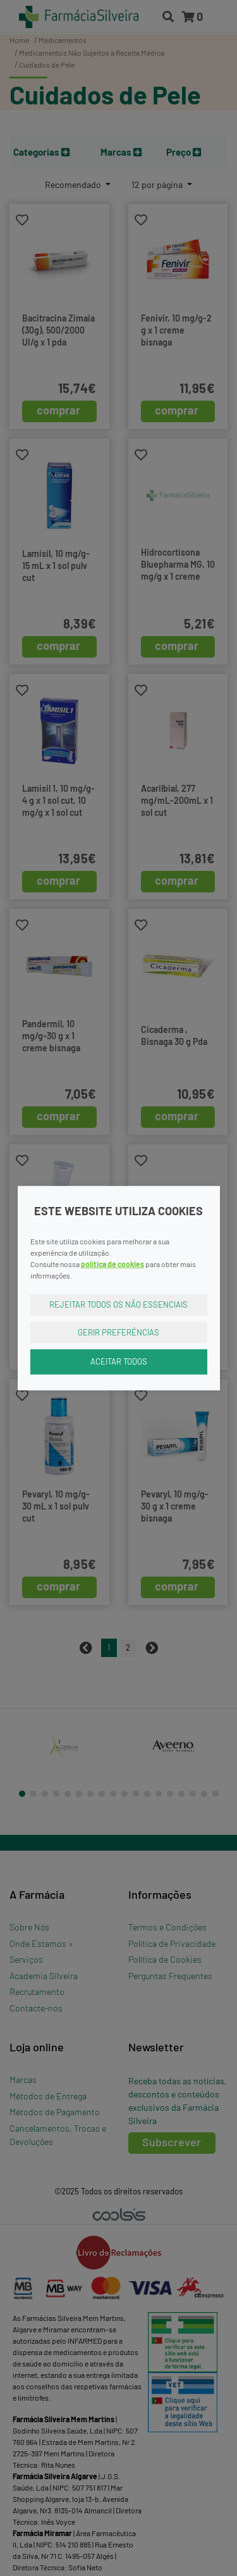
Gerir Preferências (118, 1332)
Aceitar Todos (118, 1361)
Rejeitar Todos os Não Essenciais (118, 1304)
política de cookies (112, 1264)
